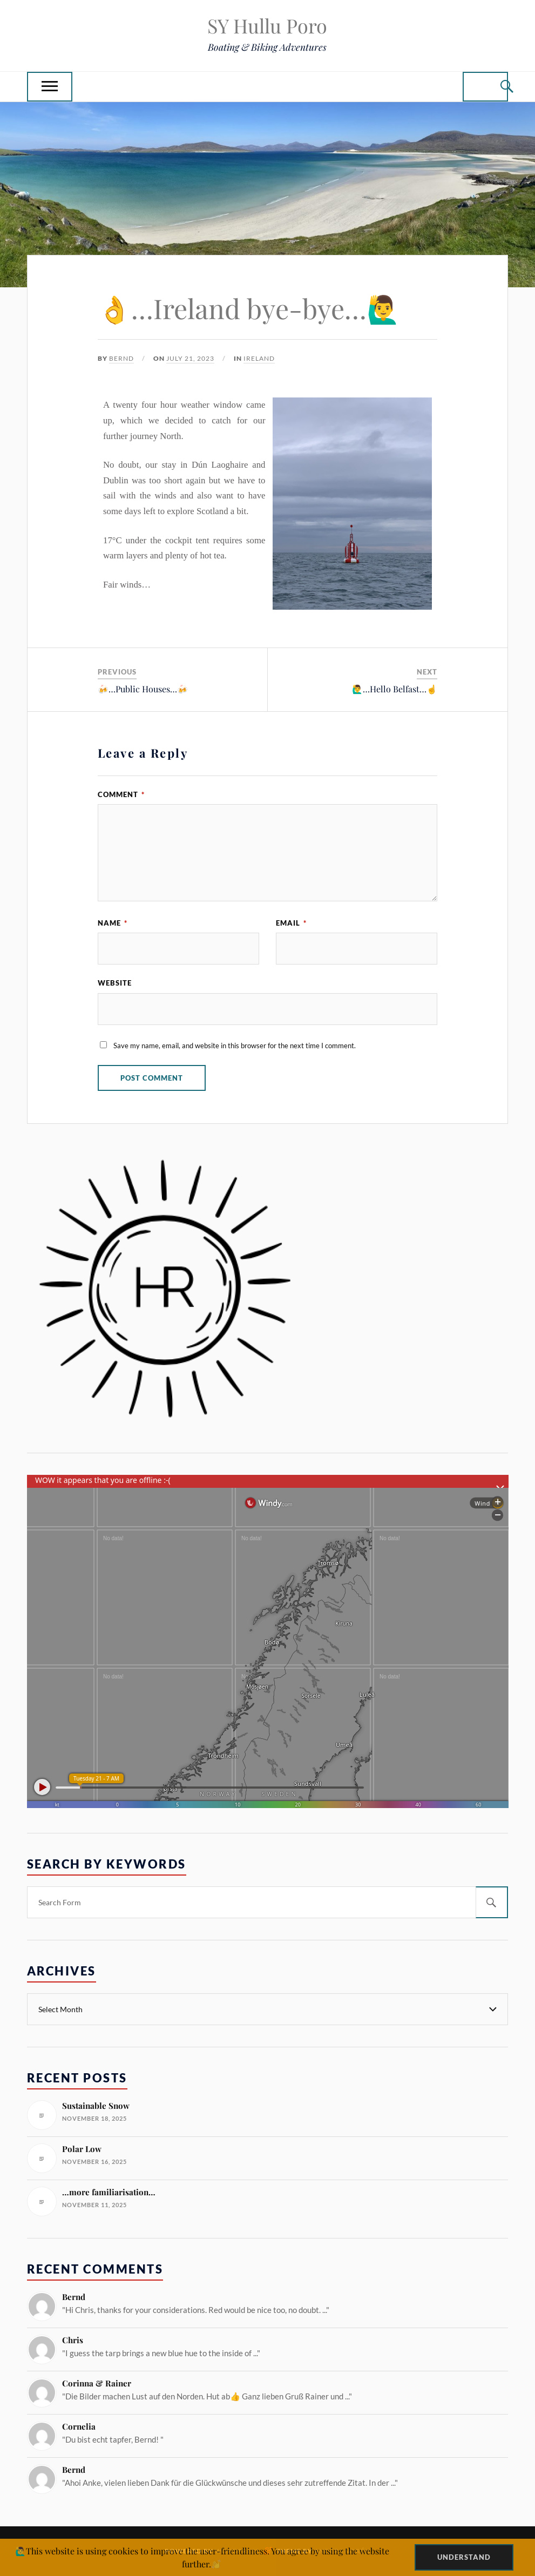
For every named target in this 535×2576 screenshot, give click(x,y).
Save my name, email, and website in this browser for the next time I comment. (234, 1045)
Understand (464, 2557)
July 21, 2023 (190, 358)
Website (115, 983)
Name (112, 923)
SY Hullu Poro (267, 25)
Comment (121, 794)
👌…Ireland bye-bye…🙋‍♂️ (249, 308)
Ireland (259, 358)
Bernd (121, 358)
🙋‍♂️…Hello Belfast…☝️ (394, 688)
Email (291, 923)
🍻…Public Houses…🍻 (143, 688)
